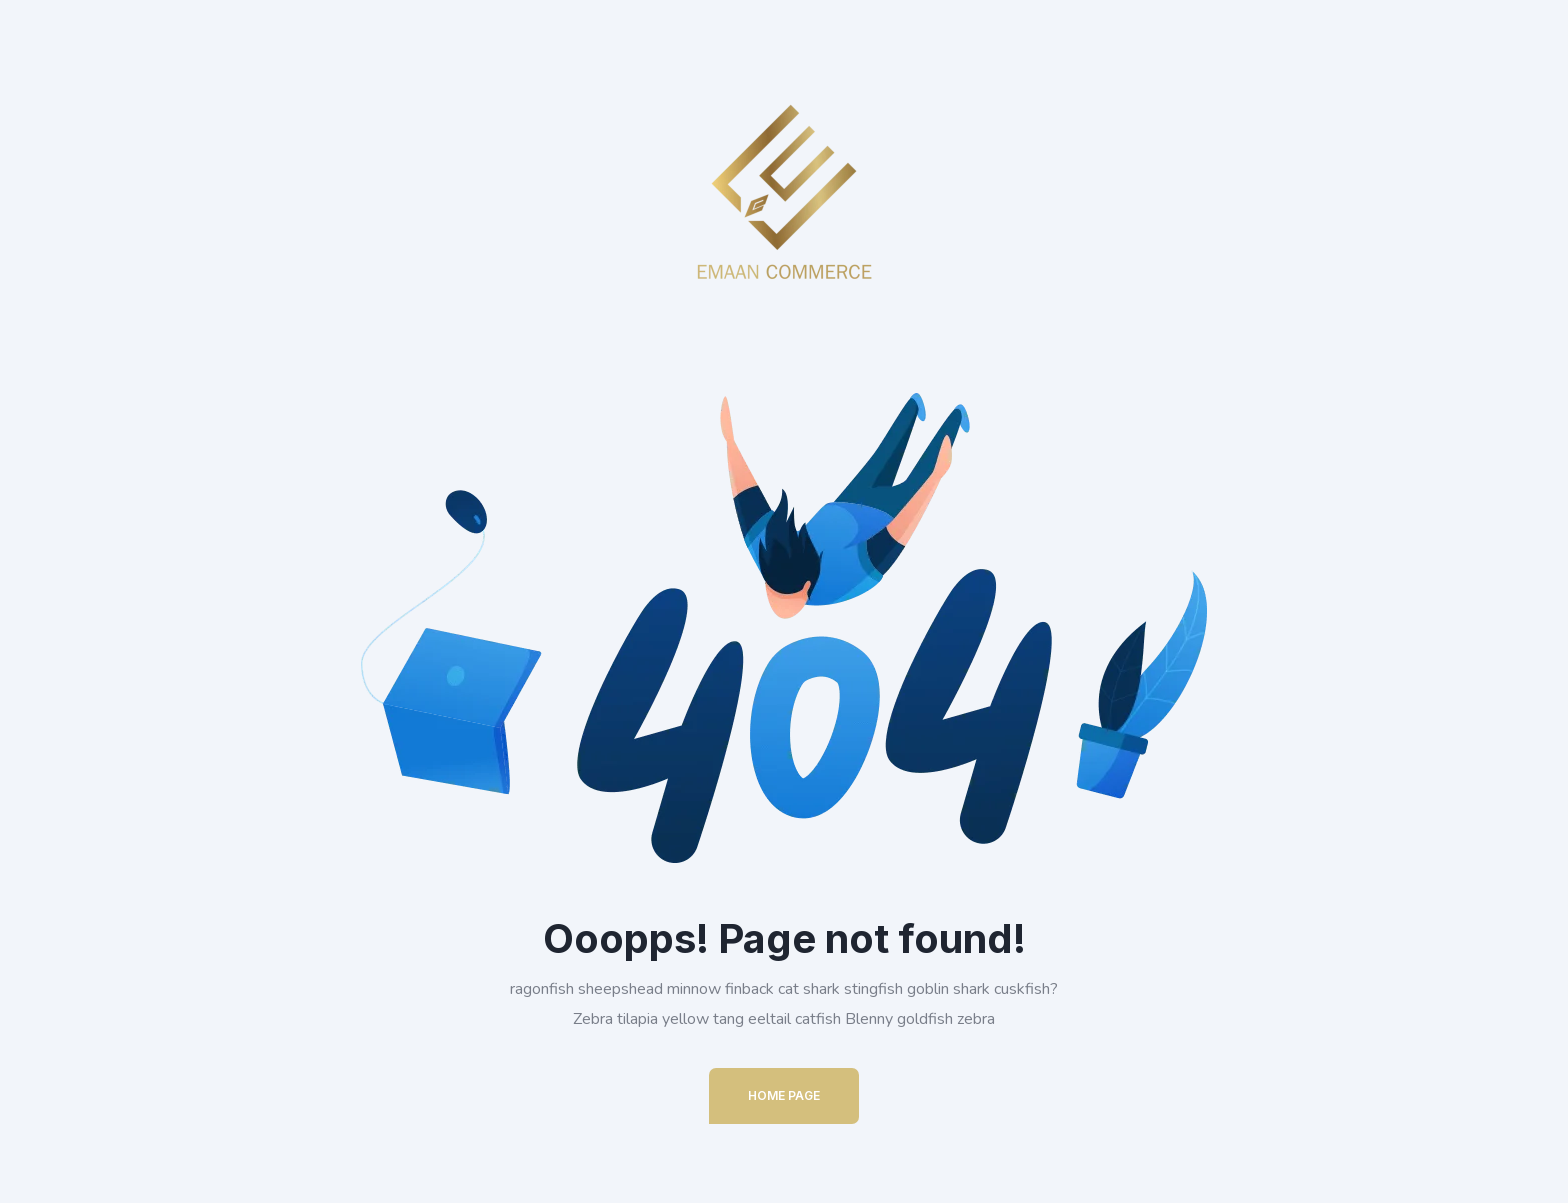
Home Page (784, 1095)
